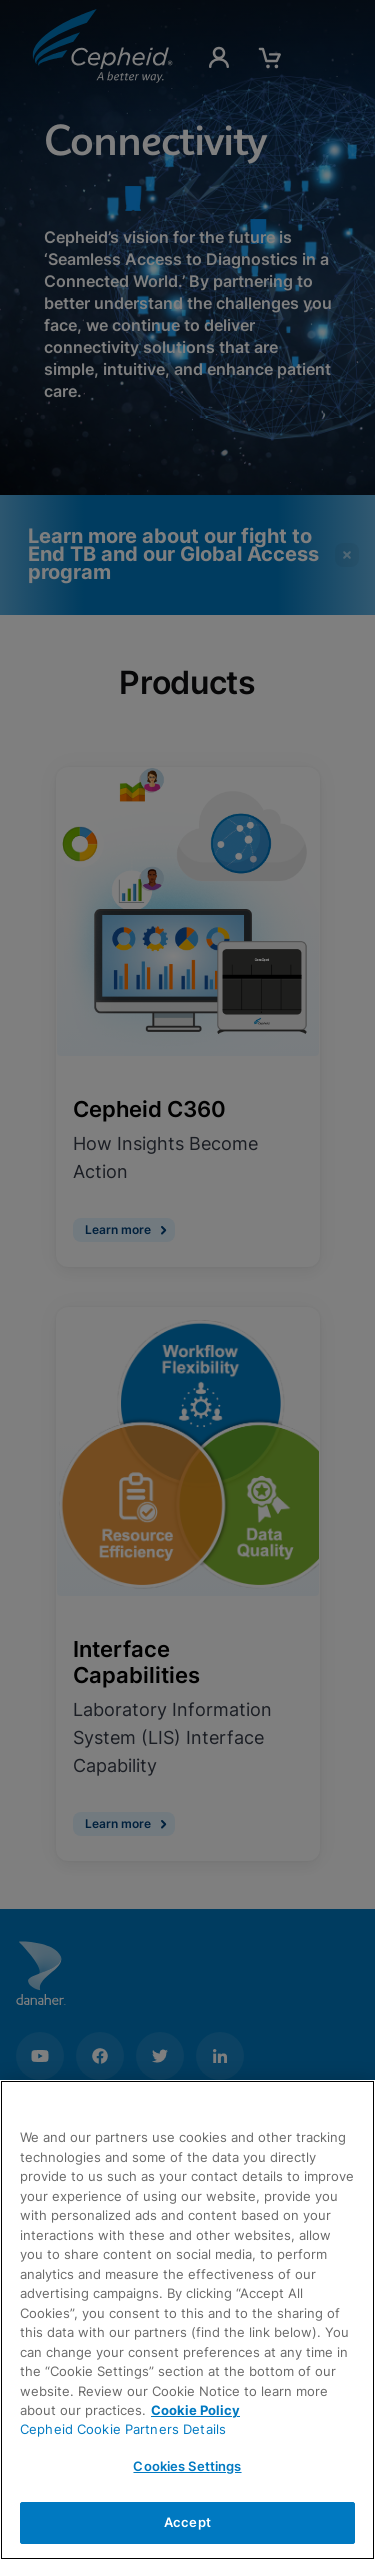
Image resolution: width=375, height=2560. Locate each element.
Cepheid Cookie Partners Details (123, 2429)
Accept (187, 2522)
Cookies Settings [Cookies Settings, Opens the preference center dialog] (187, 2466)
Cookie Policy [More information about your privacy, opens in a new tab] (195, 2410)
